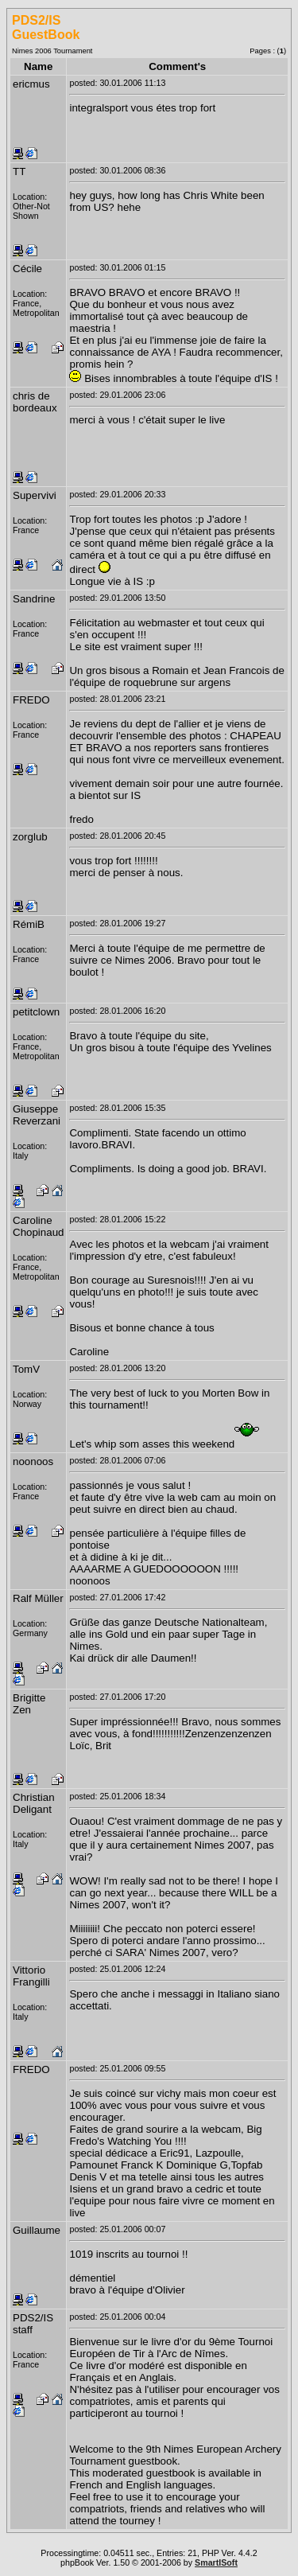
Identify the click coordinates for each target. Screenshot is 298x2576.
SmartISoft (216, 2562)
